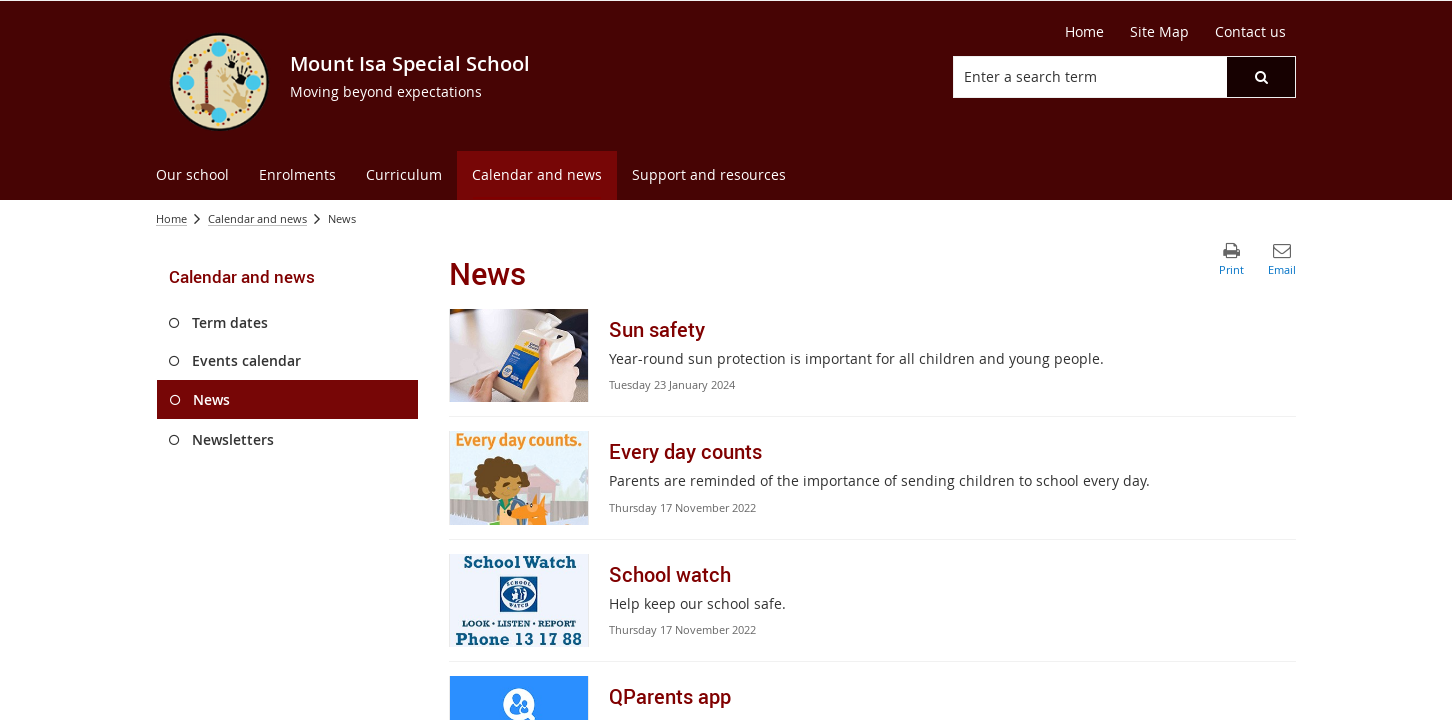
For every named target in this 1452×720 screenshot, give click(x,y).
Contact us (1250, 31)
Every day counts (685, 451)
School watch (670, 574)
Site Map (1159, 31)
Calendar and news (257, 218)
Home (1084, 31)
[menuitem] (192, 175)
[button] (1261, 77)
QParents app (670, 696)
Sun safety (657, 329)
